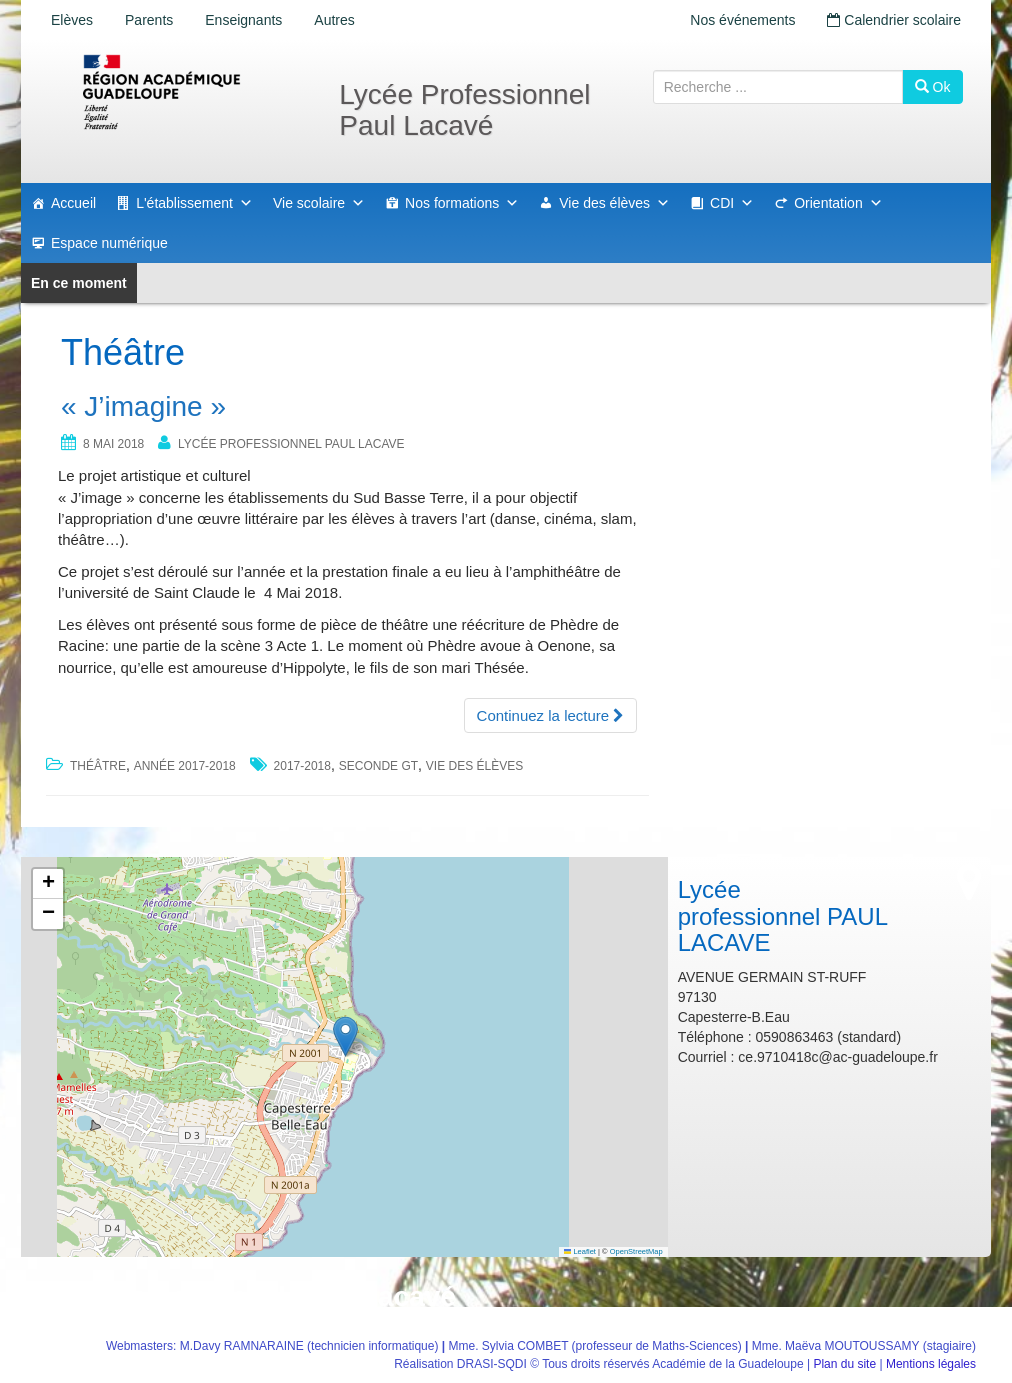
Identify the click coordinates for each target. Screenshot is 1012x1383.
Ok (933, 87)
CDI (732, 203)
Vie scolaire (319, 203)
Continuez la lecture (551, 715)
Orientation (838, 203)
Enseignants (243, 20)
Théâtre (98, 766)
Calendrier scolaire (894, 20)
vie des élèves (474, 766)
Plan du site (844, 1364)
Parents (149, 20)
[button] (345, 1036)
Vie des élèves (614, 203)
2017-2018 (302, 766)
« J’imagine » (143, 406)
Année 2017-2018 (185, 766)
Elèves (72, 20)
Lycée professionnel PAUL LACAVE (291, 444)
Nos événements (742, 20)
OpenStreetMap (636, 1251)
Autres (334, 20)
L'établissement (194, 203)
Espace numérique (109, 243)
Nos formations (462, 203)
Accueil (73, 203)
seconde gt (378, 766)
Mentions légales (931, 1364)
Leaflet (580, 1251)
